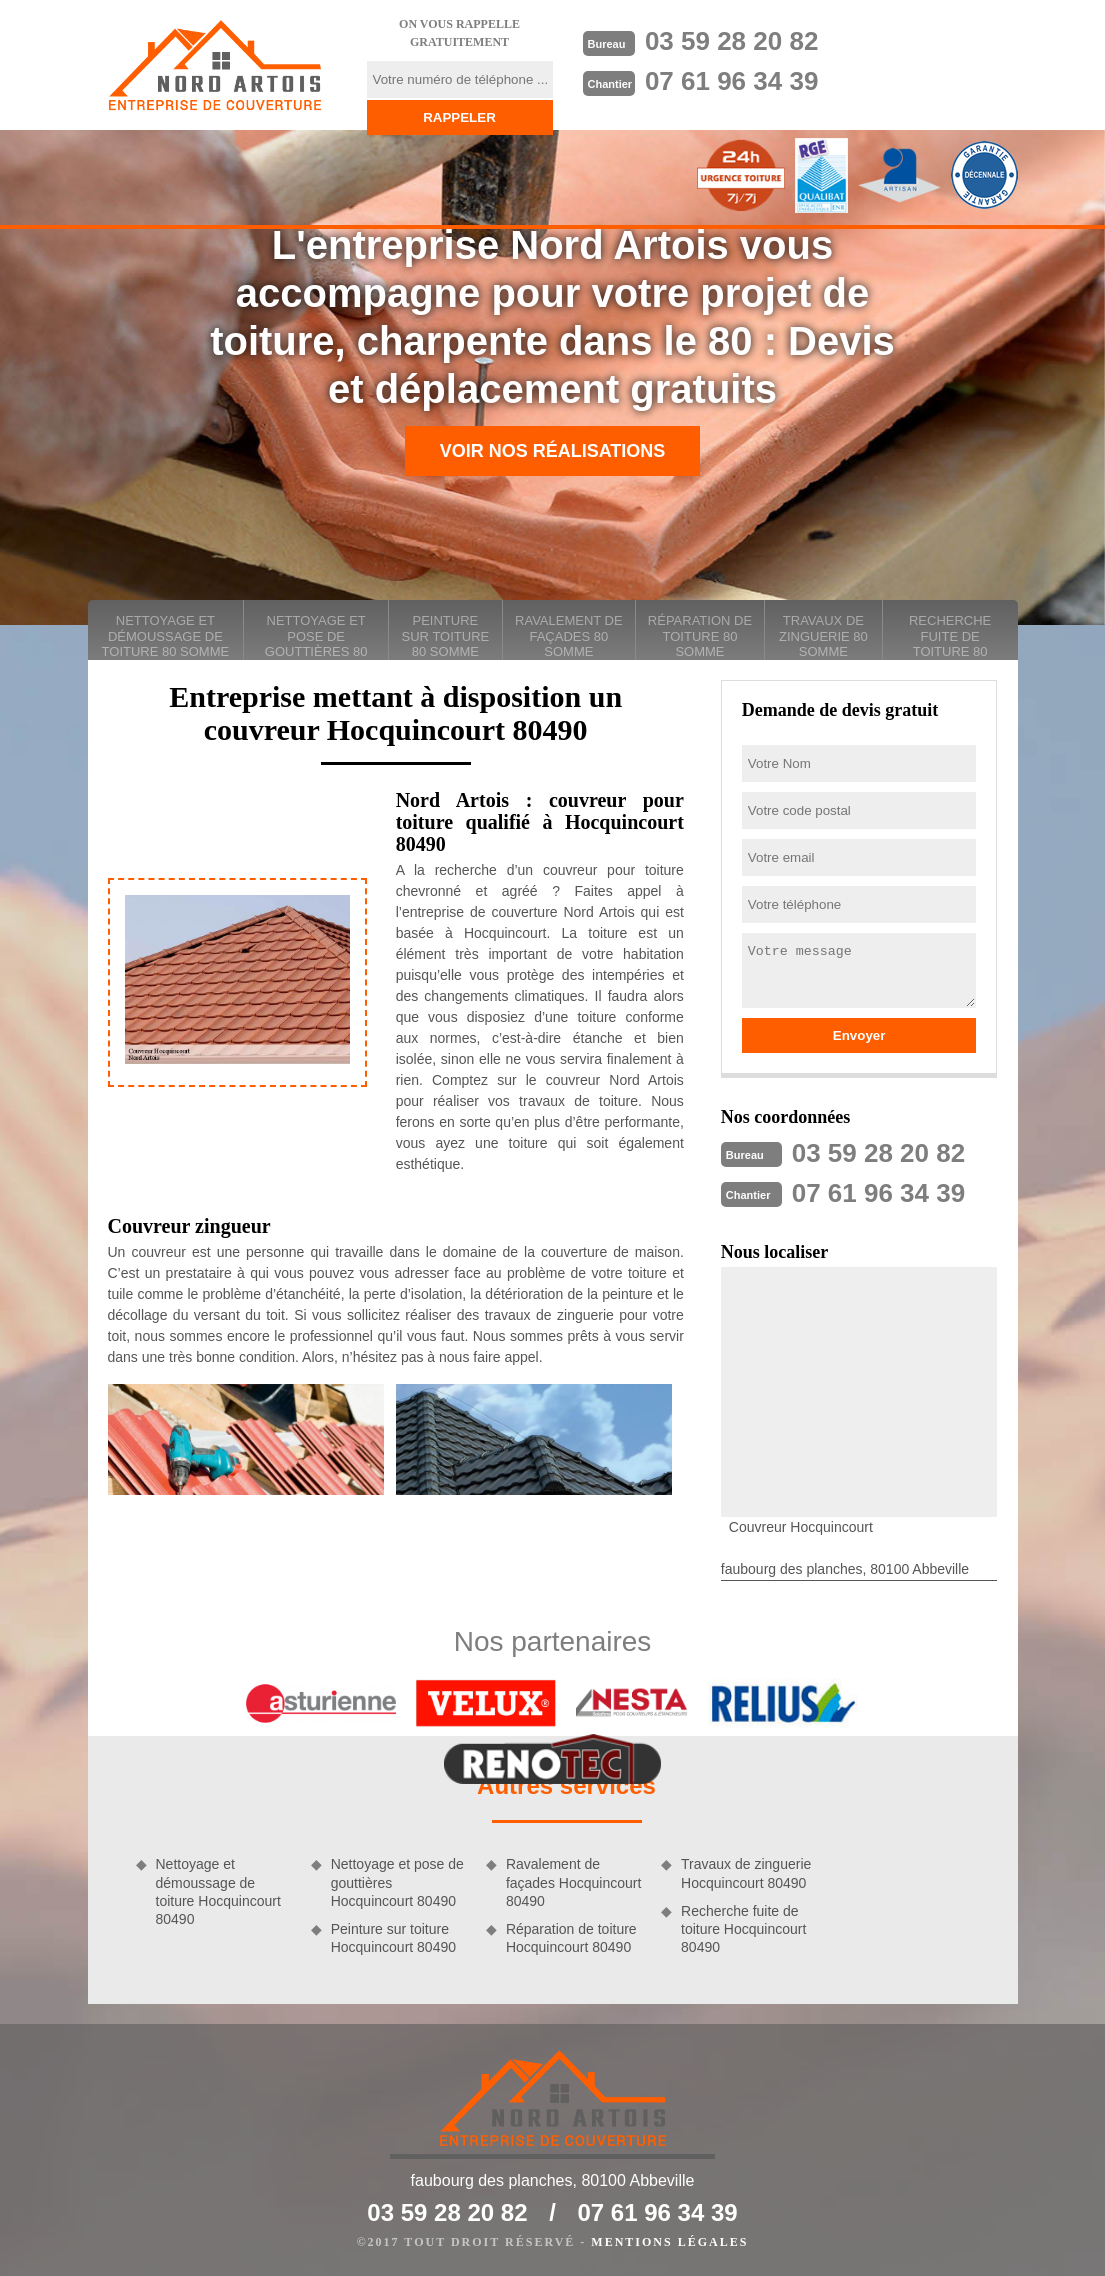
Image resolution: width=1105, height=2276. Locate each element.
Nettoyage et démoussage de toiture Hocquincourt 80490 (218, 1891)
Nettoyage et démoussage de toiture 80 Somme (166, 636)
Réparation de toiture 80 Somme (700, 636)
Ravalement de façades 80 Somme (569, 636)
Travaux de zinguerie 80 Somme (823, 636)
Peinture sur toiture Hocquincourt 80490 (393, 1938)
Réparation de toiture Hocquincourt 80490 (571, 1938)
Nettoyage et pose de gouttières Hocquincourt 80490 (397, 1882)
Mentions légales (669, 2242)
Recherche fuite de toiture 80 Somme (950, 636)
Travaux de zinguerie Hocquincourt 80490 (746, 1873)
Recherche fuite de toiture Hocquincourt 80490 (743, 1929)
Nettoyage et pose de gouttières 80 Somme (316, 636)
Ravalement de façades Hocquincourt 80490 (573, 1882)
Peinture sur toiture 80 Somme (446, 636)
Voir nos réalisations (553, 451)
